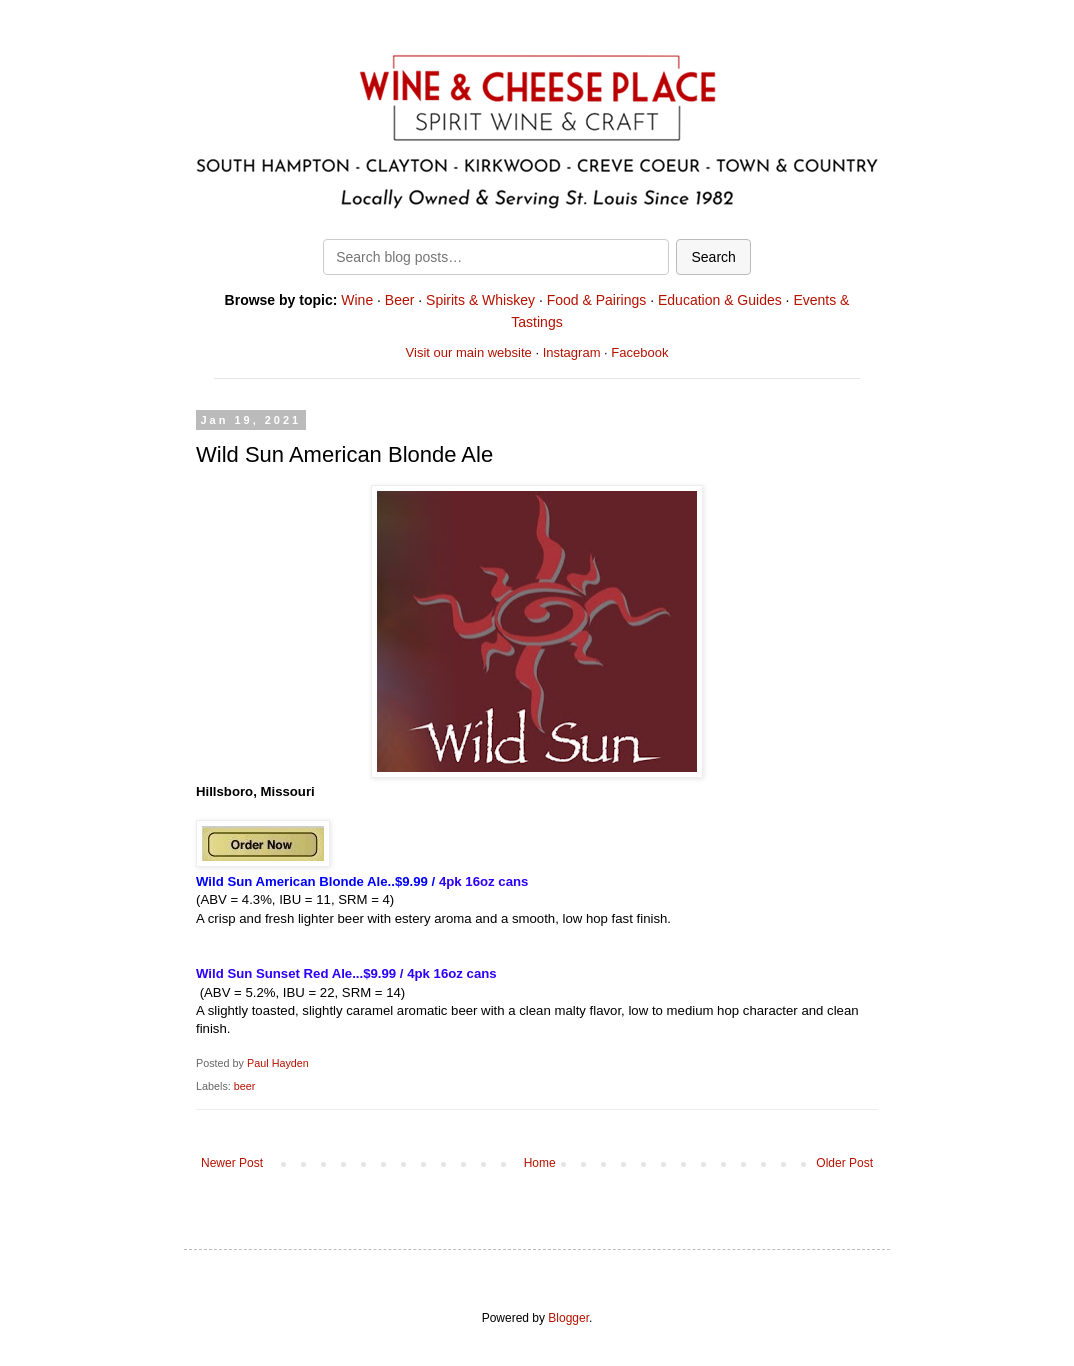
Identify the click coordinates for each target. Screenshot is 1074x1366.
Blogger (568, 1318)
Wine (357, 300)
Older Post (844, 1163)
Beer (400, 300)
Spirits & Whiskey (480, 300)
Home (540, 1163)
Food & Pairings (597, 300)
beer (245, 1086)
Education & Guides (720, 300)
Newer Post (232, 1163)
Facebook (639, 352)
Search (713, 257)
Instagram (572, 352)
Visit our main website (469, 352)
